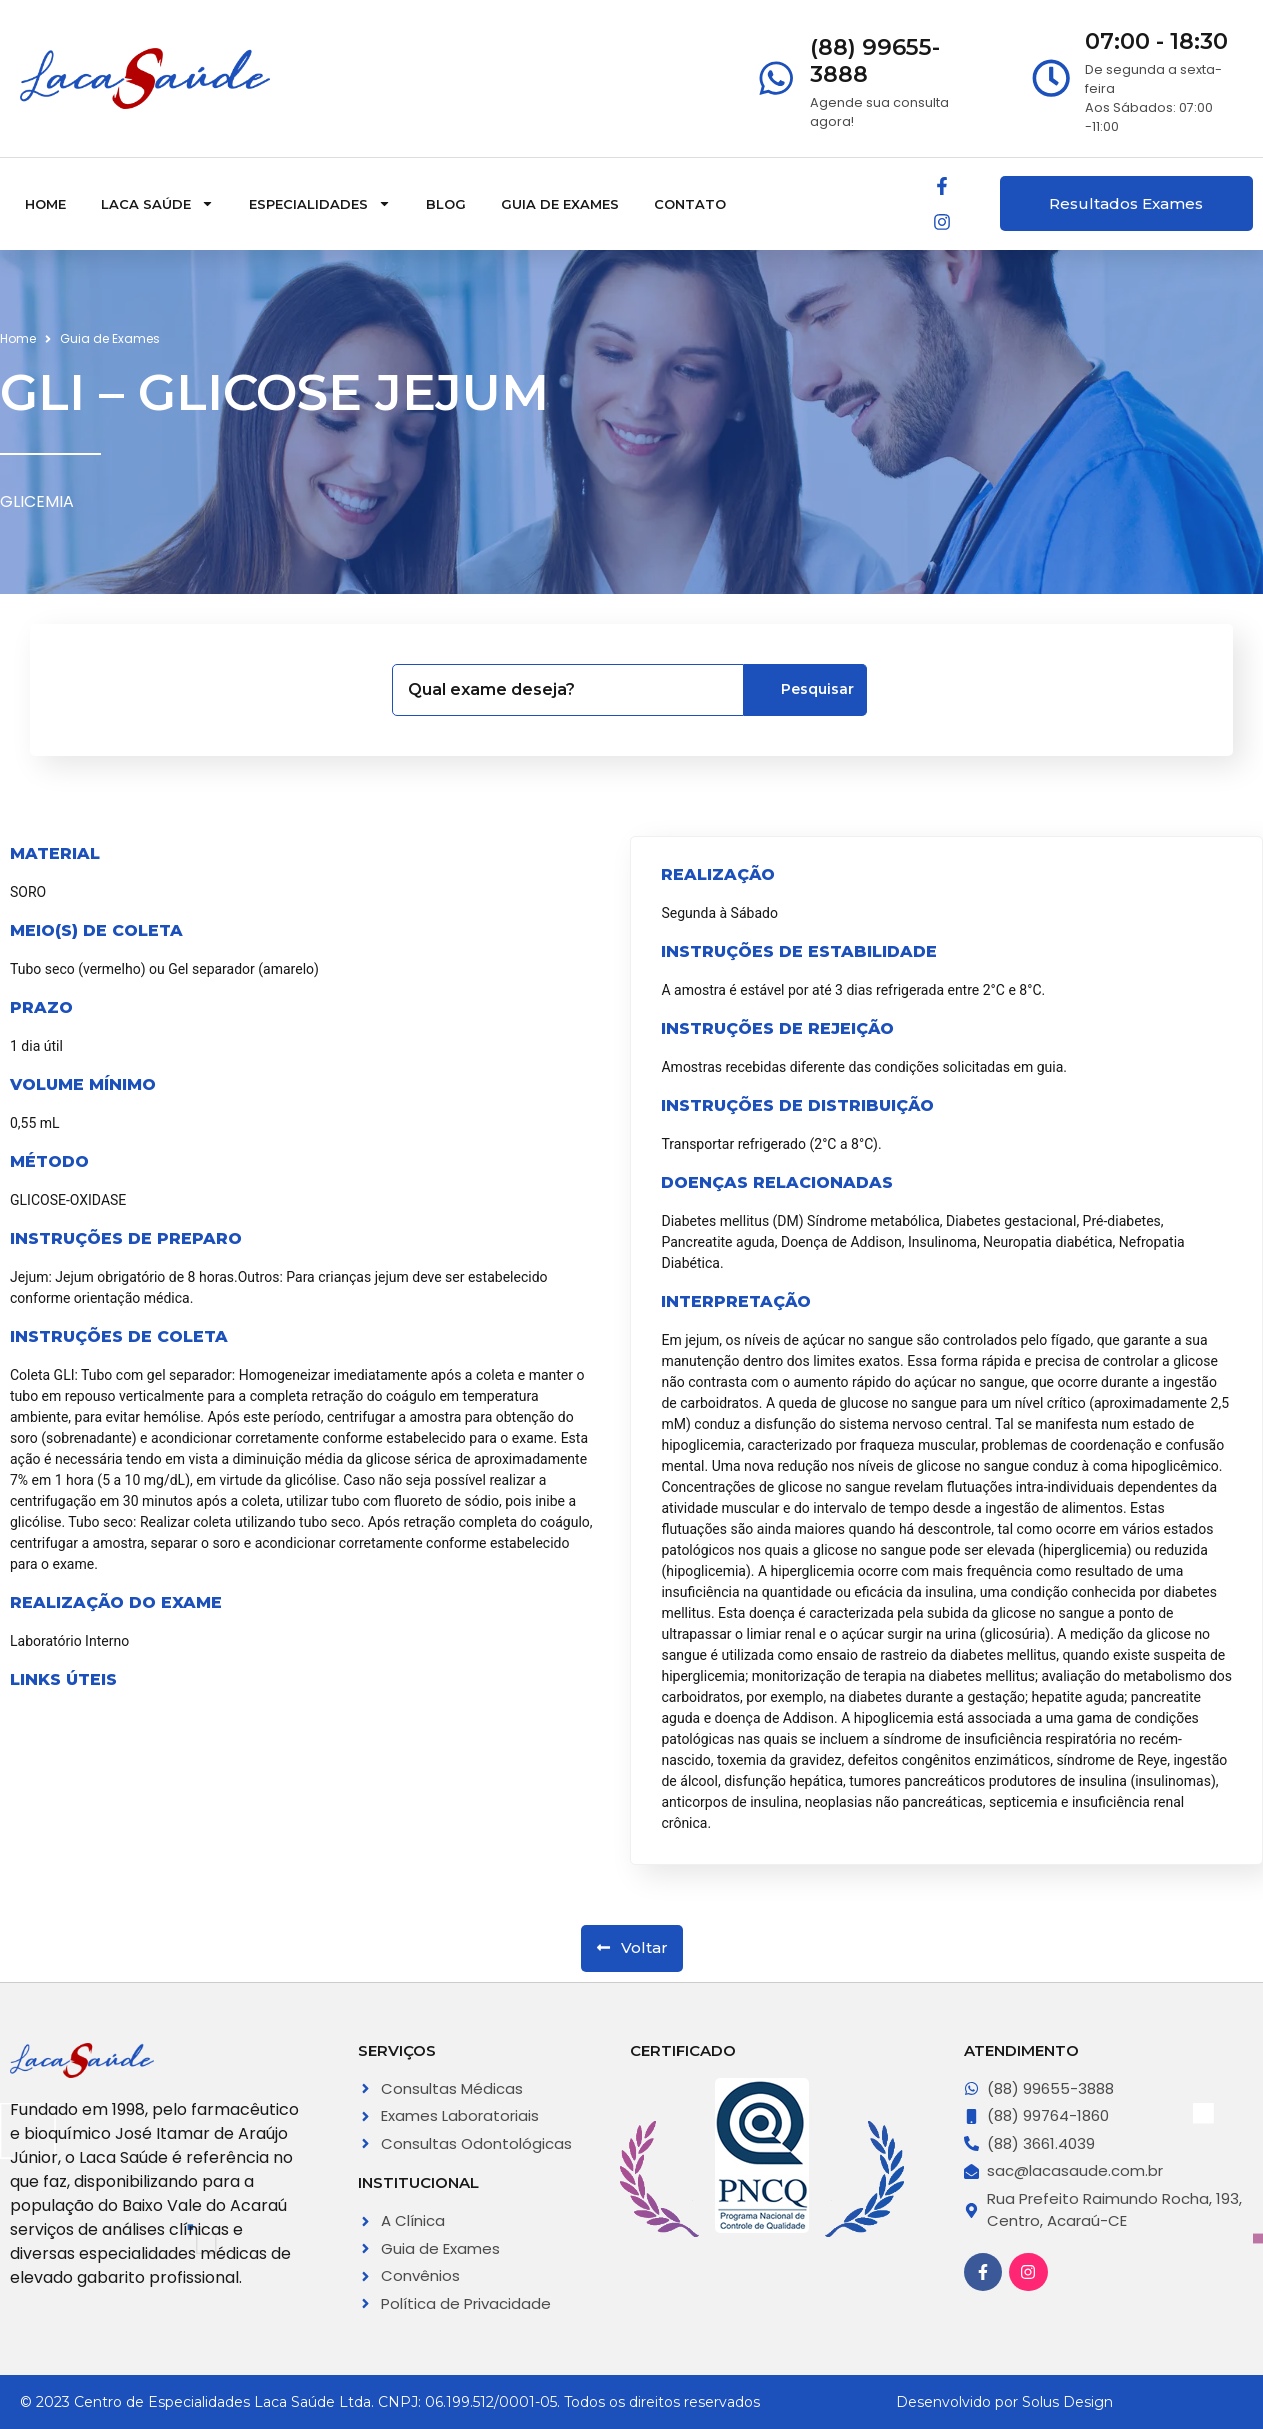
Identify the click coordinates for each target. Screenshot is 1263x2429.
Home (45, 204)
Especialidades (320, 203)
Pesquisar (807, 689)
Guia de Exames (560, 204)
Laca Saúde (157, 203)
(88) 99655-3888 (875, 60)
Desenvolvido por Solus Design (1004, 2402)
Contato (690, 204)
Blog (446, 204)
